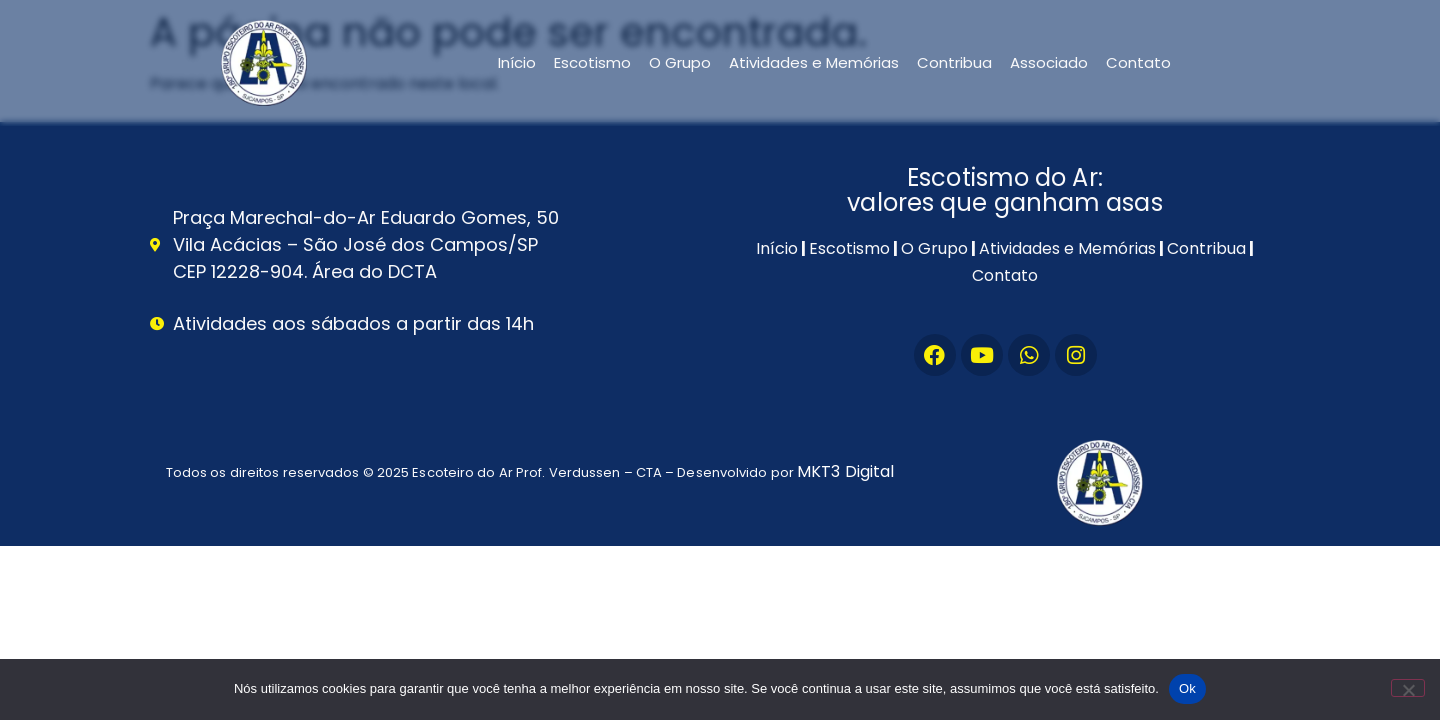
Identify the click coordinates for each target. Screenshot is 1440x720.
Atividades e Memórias (814, 62)
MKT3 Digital (845, 471)
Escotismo (592, 62)
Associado (1049, 62)
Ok (1187, 688)
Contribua (954, 62)
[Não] (1408, 688)
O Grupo (680, 62)
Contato (1138, 62)
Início (517, 62)
